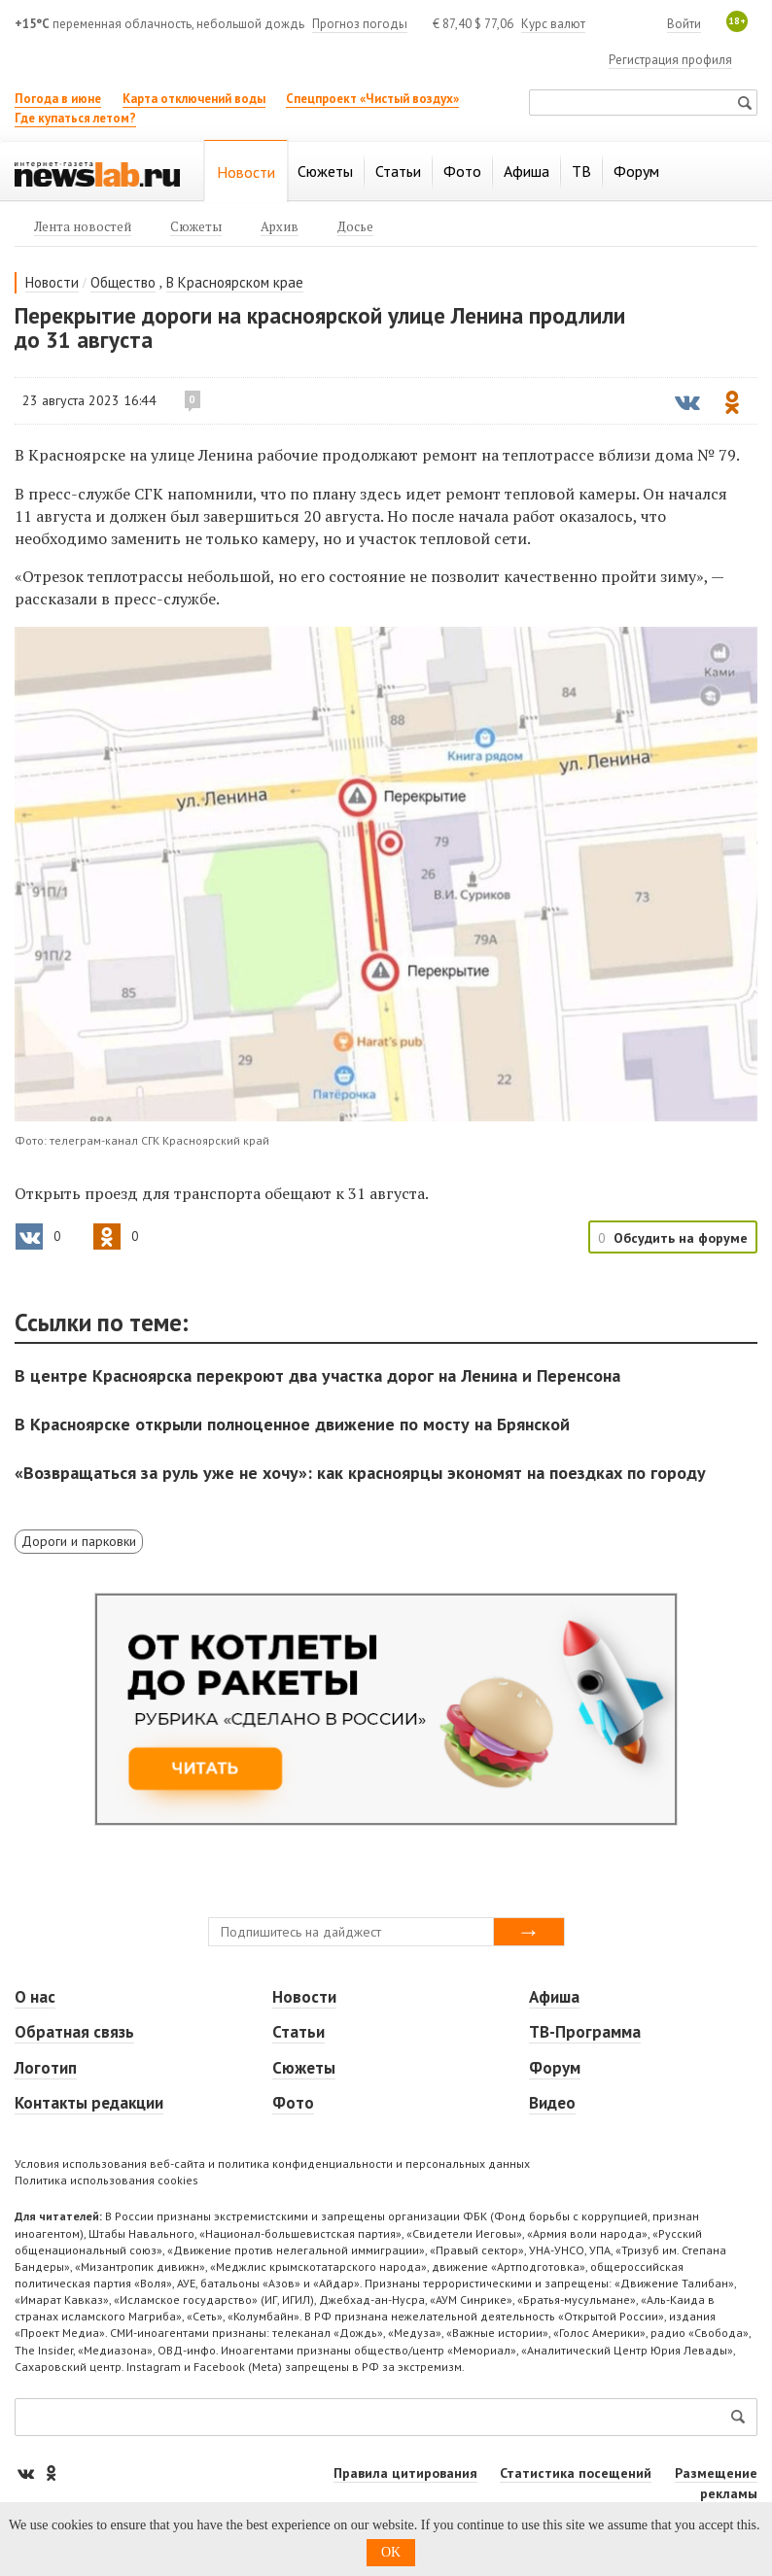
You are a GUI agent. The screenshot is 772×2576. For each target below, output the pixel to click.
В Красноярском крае (234, 282)
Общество (123, 282)
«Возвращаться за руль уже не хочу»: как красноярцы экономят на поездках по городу (360, 1472)
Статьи (298, 2032)
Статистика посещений (575, 2473)
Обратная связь (74, 2032)
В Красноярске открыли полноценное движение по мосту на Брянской (292, 1424)
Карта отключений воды (194, 98)
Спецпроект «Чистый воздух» (372, 98)
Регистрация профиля (670, 60)
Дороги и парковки (78, 1541)
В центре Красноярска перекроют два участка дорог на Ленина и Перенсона (317, 1375)
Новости (52, 282)
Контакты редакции (89, 2102)
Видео (552, 2102)
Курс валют (553, 24)
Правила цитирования (405, 2473)
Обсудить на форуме (681, 1238)
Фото (293, 2102)
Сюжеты (303, 2067)
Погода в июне (58, 98)
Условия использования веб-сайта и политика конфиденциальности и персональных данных (272, 2163)
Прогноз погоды (359, 24)
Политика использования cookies (106, 2180)
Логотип (46, 2067)
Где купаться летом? (75, 118)
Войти (684, 24)
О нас (35, 1997)
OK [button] (391, 2552)
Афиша (554, 1997)
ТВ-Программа (585, 2032)
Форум (554, 2067)
